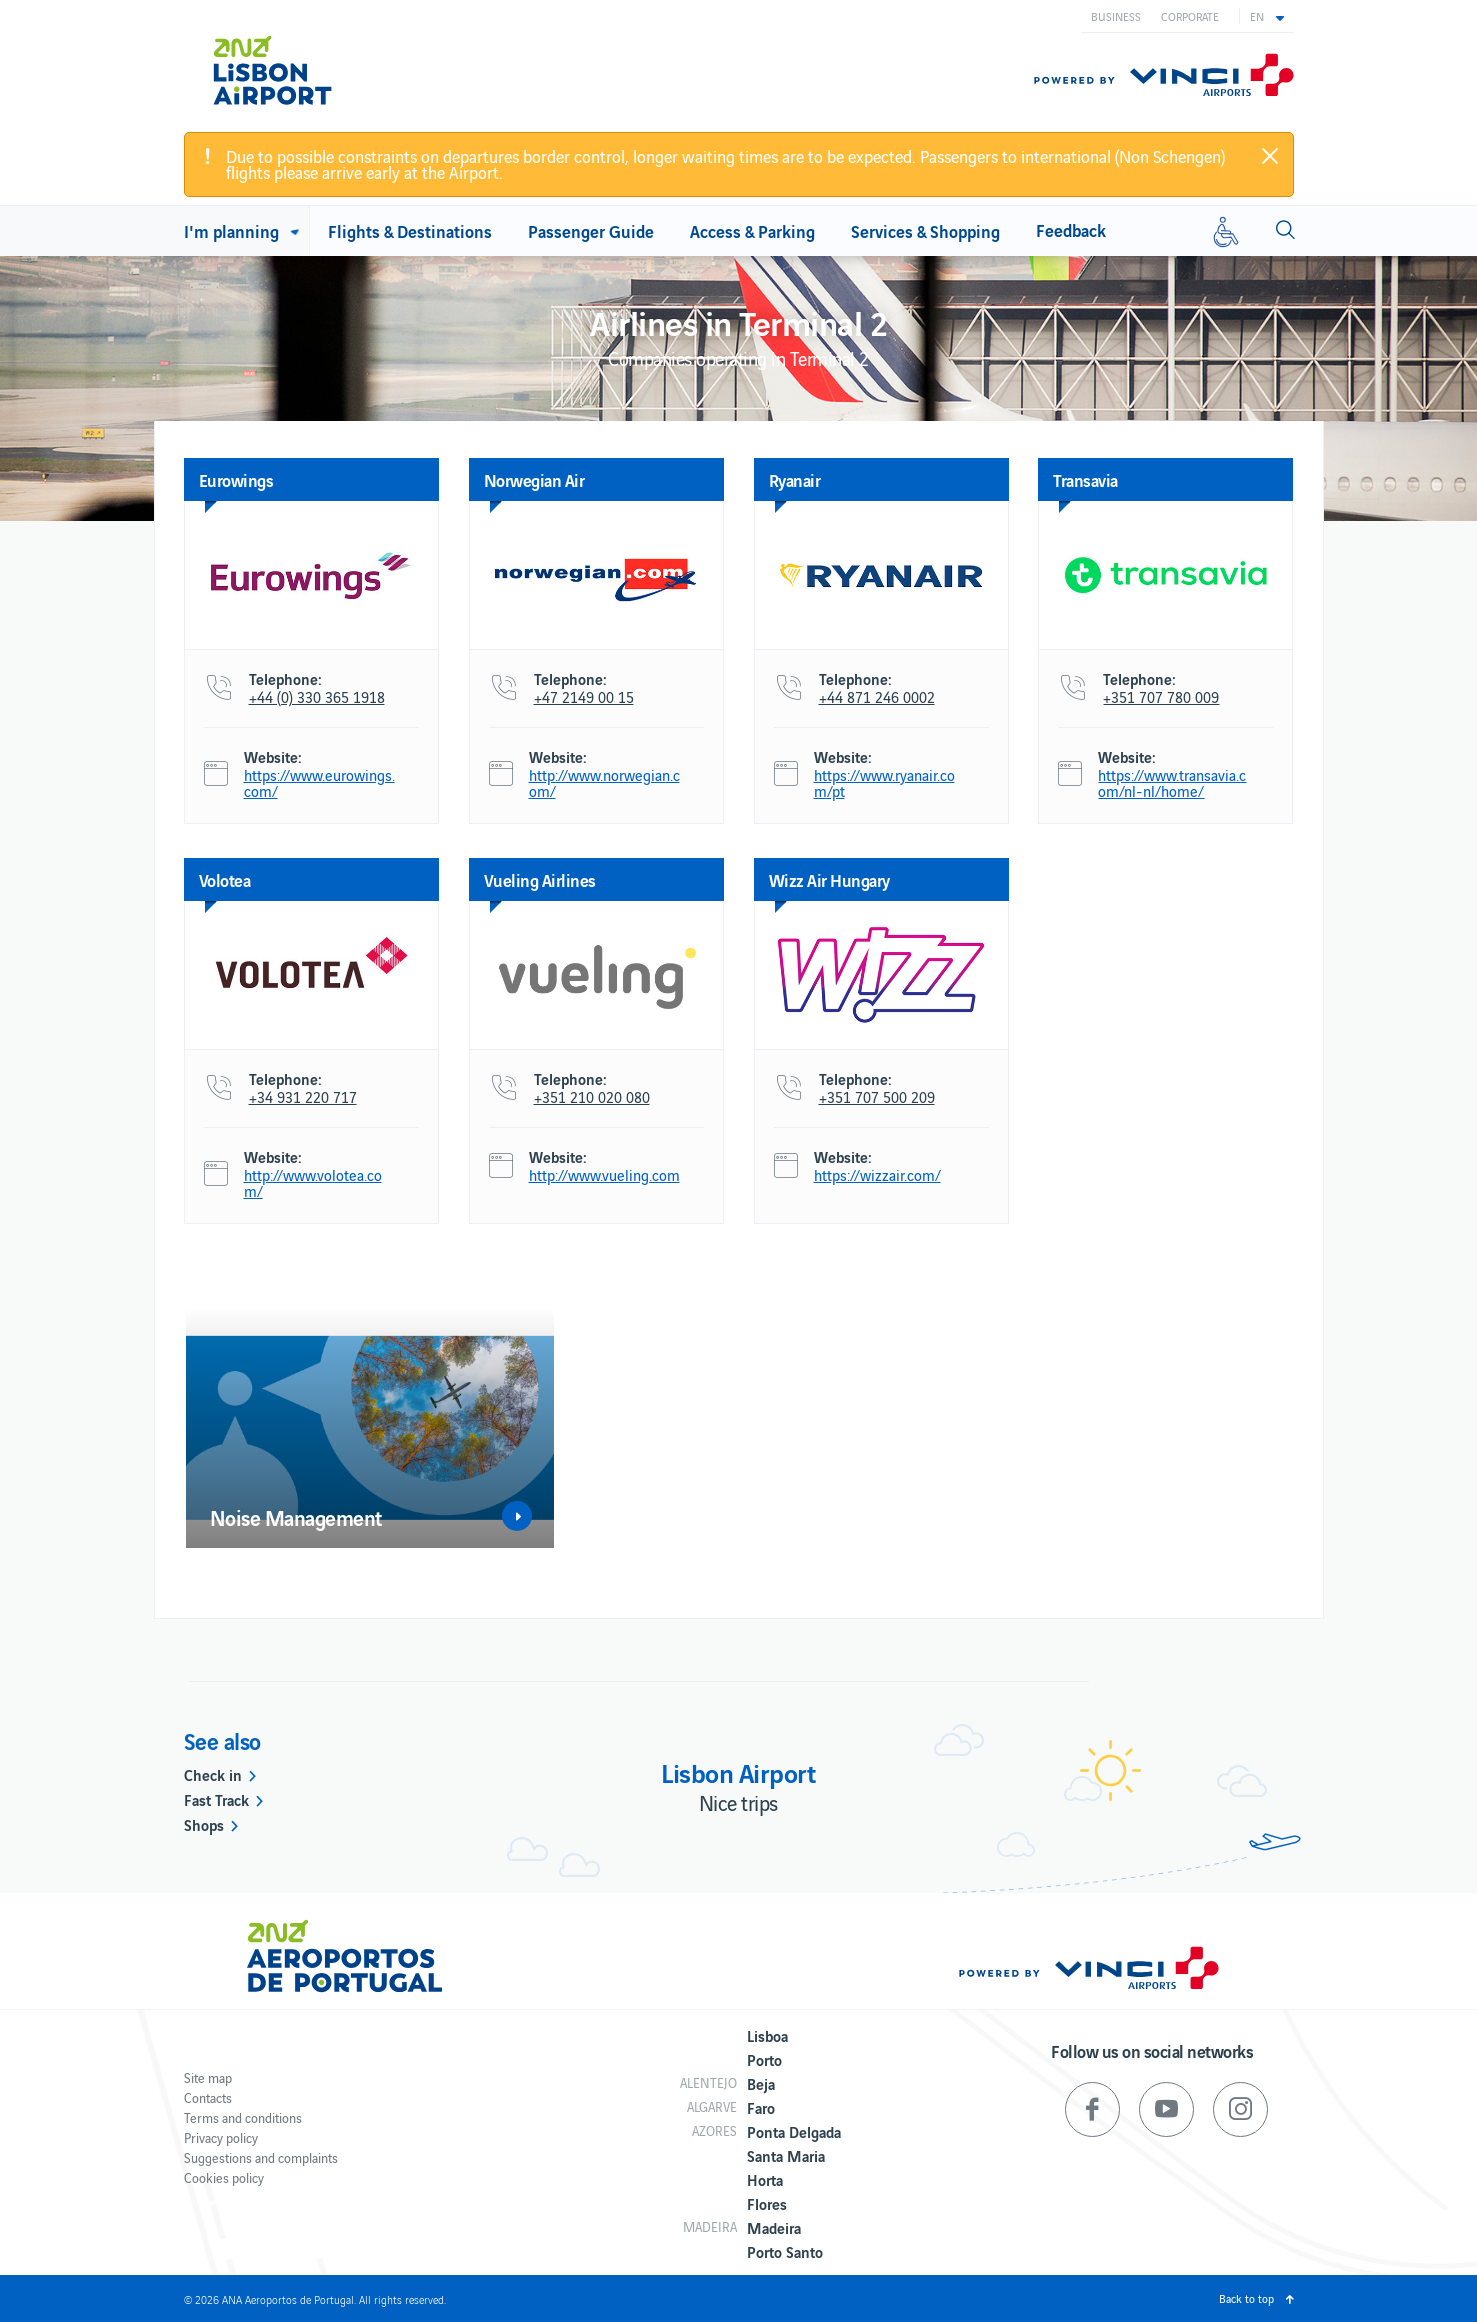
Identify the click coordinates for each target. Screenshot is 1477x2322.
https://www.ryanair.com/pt (884, 783)
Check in (213, 1774)
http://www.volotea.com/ (313, 1183)
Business (1116, 16)
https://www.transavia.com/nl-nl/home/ (1172, 783)
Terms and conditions (243, 2117)
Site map (208, 2077)
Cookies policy (224, 2177)
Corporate (1190, 16)
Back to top (1246, 2298)
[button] (1267, 16)
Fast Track (216, 1799)
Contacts (208, 2097)
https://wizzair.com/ (877, 1175)
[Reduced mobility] (1226, 231)
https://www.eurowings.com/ (319, 783)
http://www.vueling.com (604, 1175)
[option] (370, 1428)
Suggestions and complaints (261, 2157)
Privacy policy (221, 2137)
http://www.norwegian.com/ (604, 783)
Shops (204, 1824)
